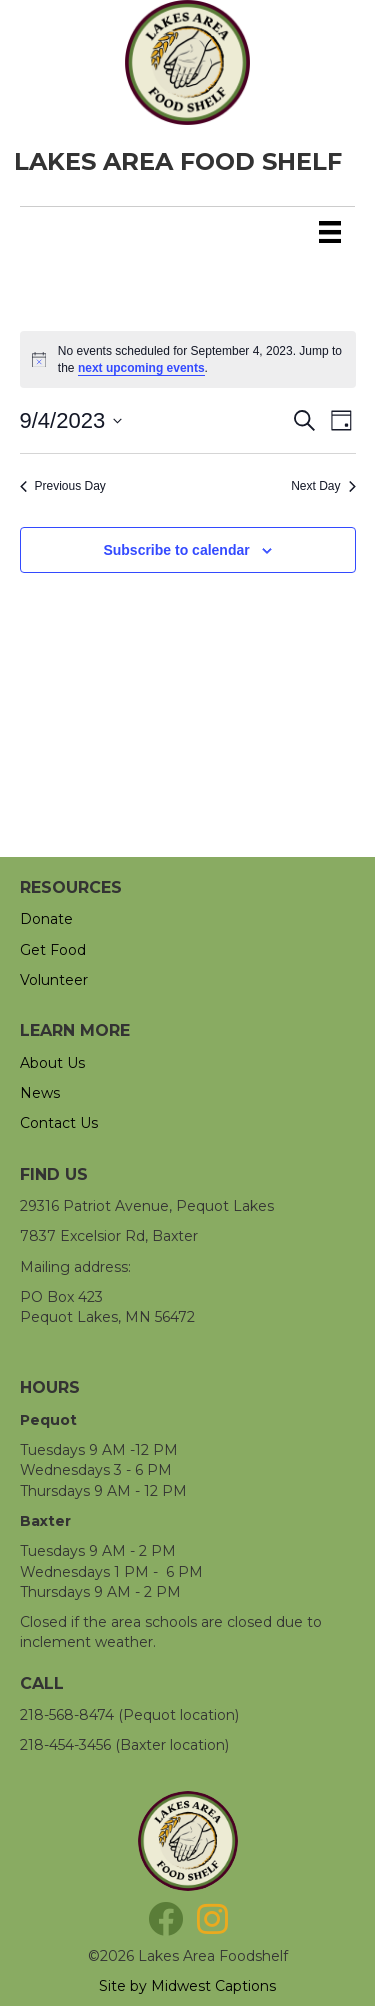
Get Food (53, 950)
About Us (52, 1063)
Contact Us (59, 1123)
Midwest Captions (213, 1986)
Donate (46, 919)
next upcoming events (141, 368)
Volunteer (54, 980)
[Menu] (330, 232)
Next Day (323, 486)
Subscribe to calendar (176, 550)
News (40, 1093)
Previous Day (63, 486)
